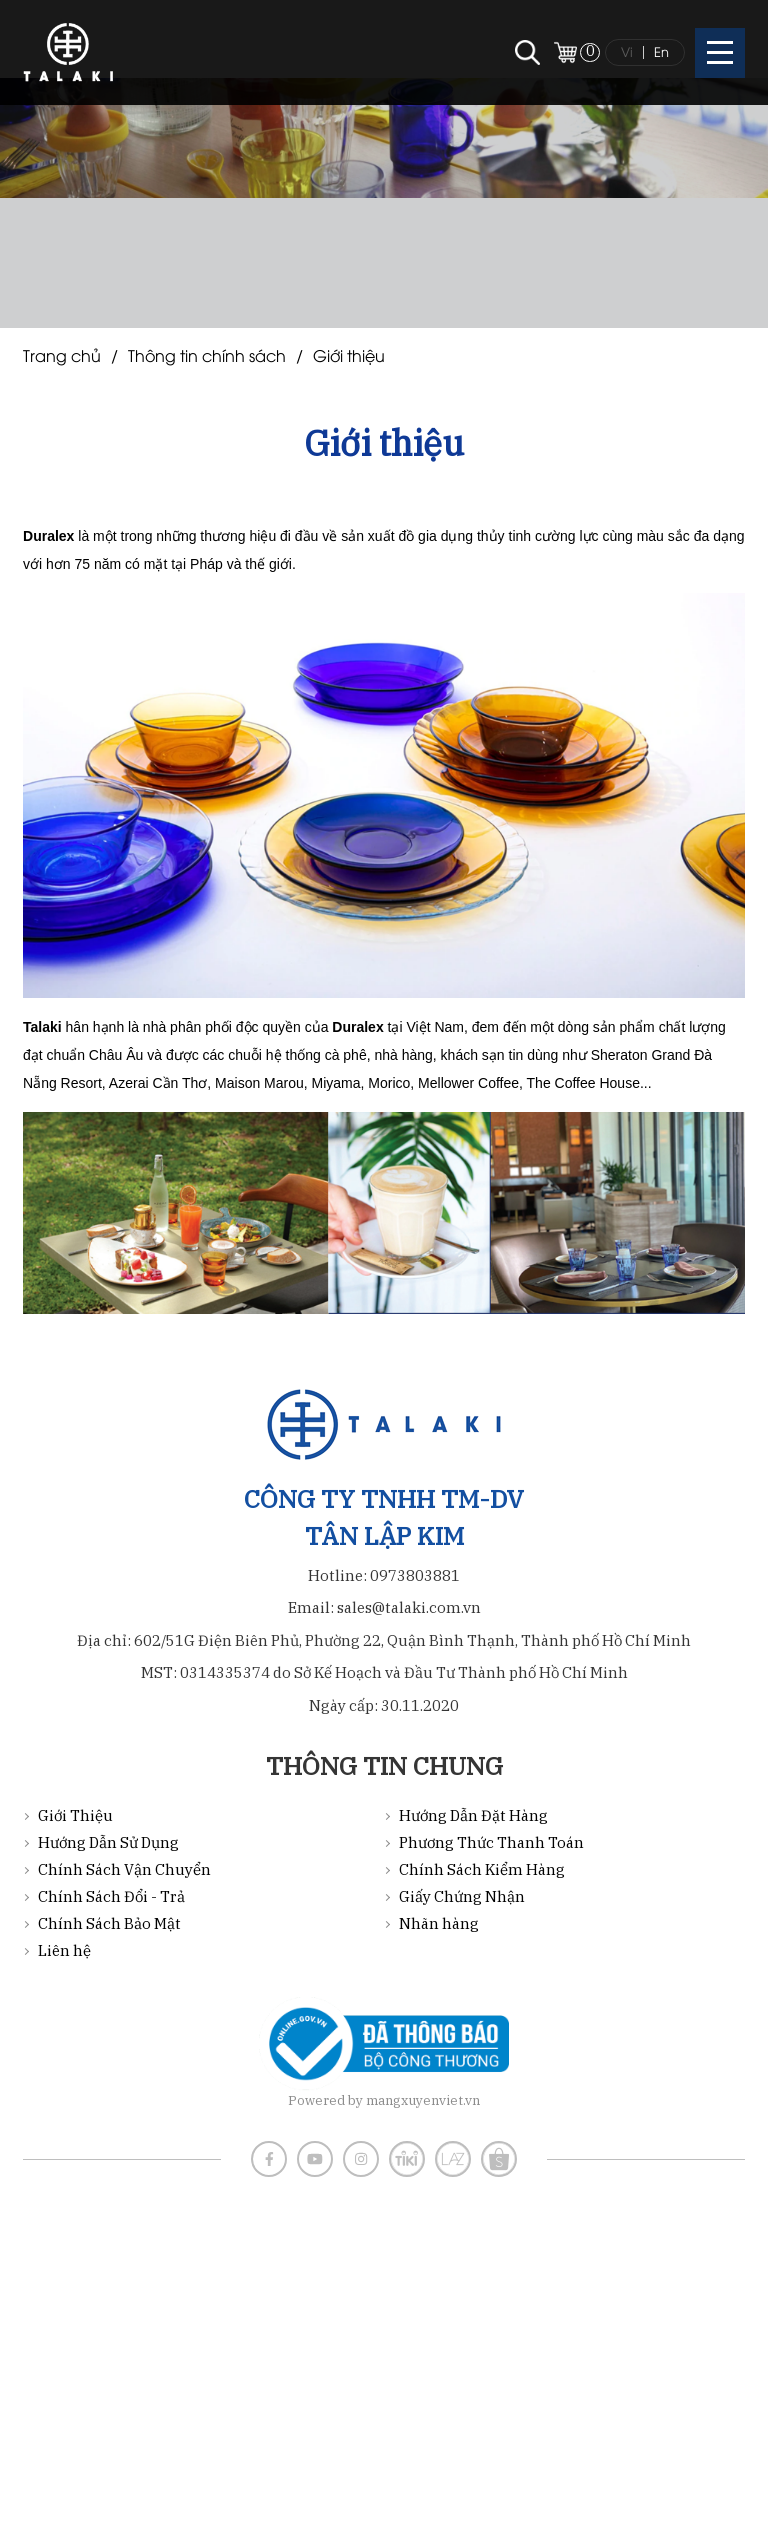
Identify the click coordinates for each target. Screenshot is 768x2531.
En (661, 51)
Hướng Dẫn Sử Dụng (108, 1842)
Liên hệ (64, 1950)
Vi (627, 51)
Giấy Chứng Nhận (462, 1896)
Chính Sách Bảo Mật (109, 1923)
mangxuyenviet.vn (423, 2100)
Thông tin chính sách (207, 355)
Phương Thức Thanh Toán (491, 1842)
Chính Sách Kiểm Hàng (482, 1869)
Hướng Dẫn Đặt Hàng (473, 1815)
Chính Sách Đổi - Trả (111, 1896)
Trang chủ (62, 355)
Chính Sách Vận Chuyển (124, 1869)
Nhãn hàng (439, 1923)
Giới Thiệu (349, 355)
